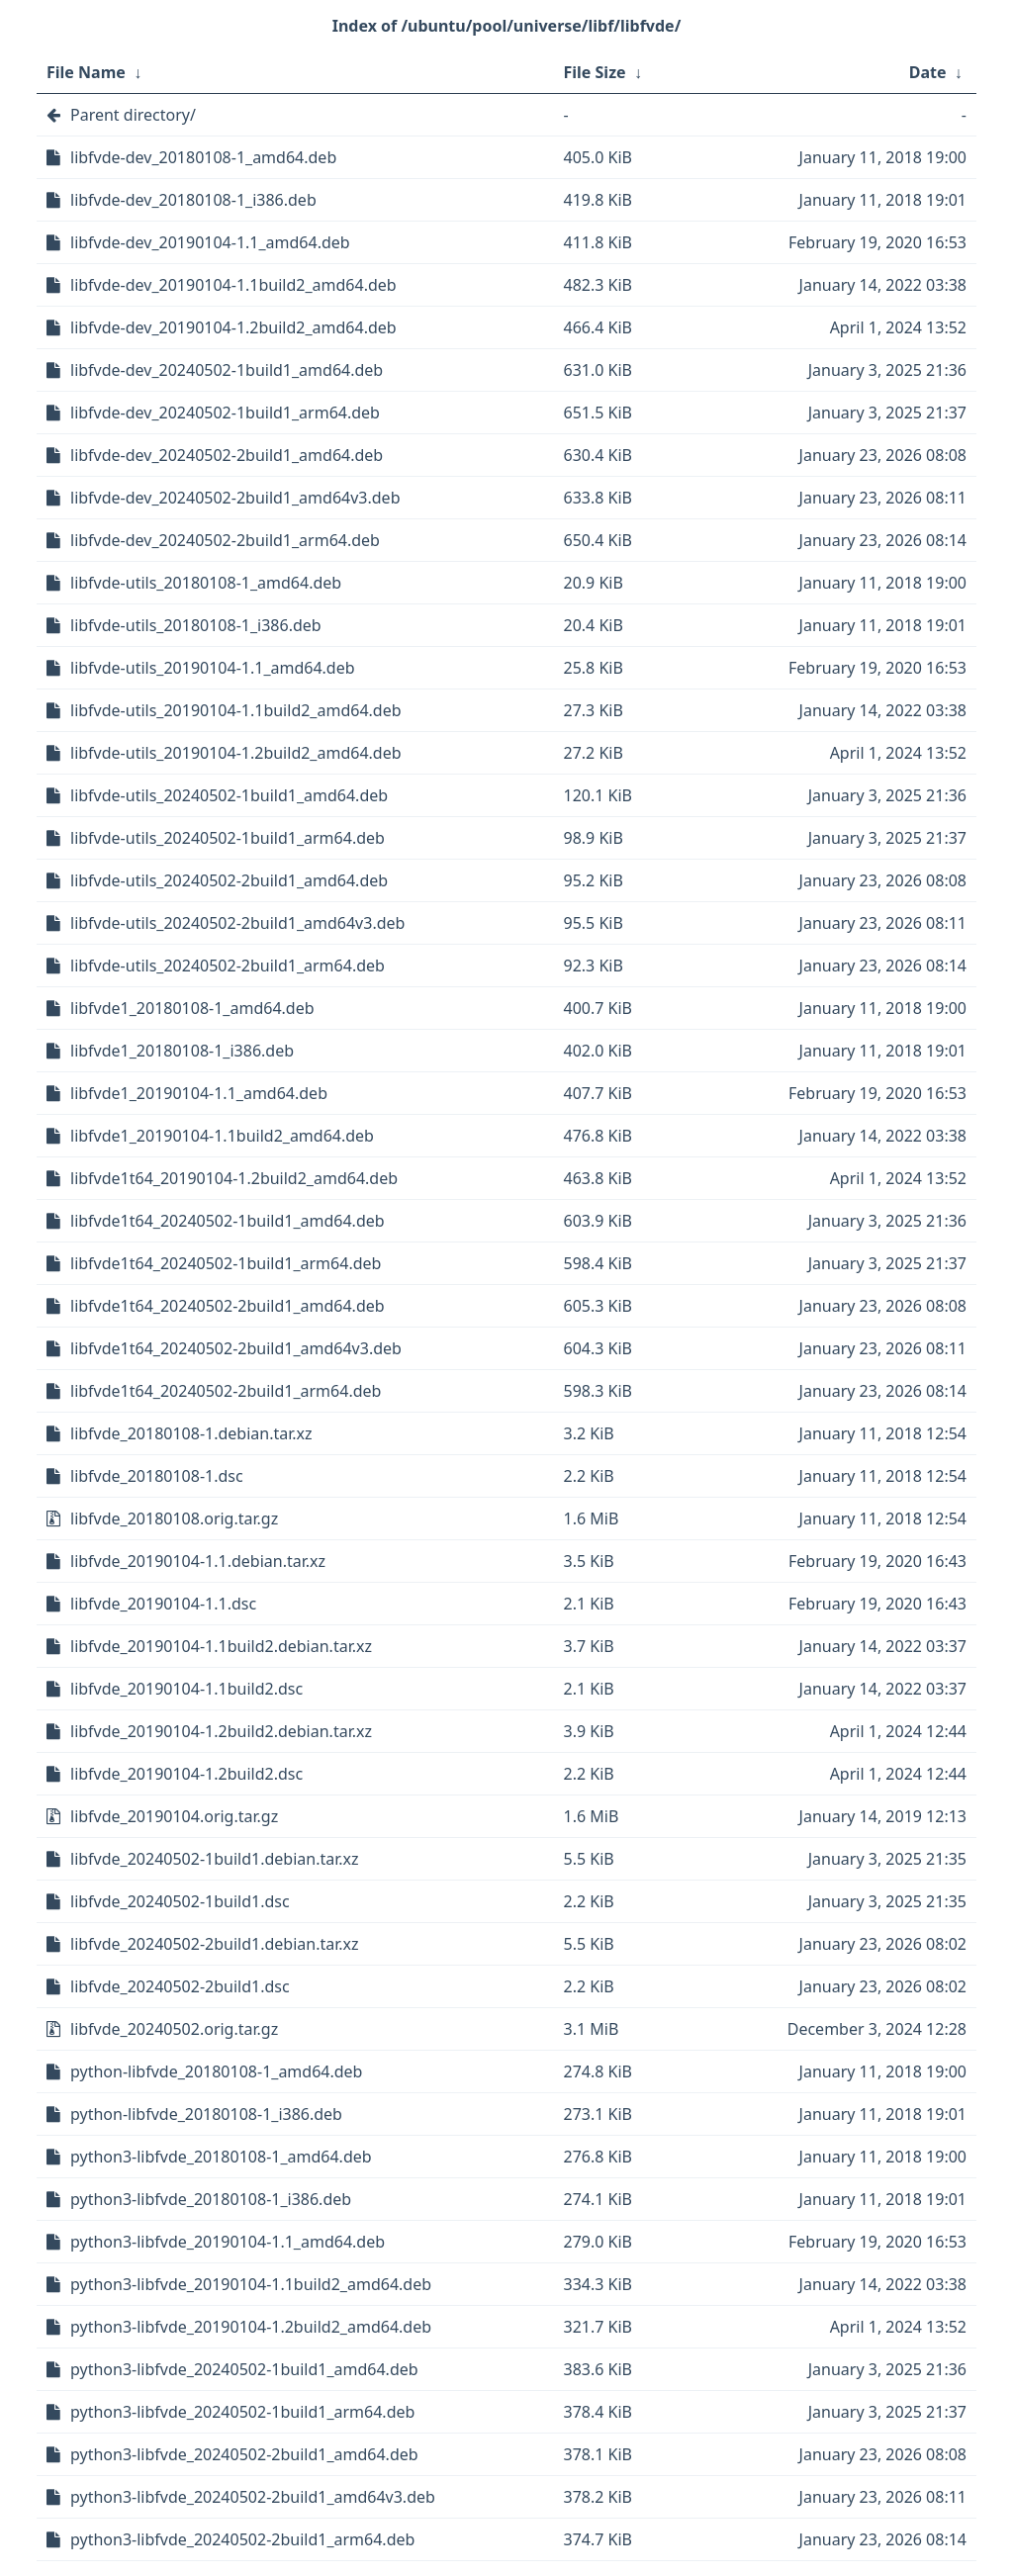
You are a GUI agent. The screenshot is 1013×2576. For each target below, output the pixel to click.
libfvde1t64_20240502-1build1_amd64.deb (227, 1221)
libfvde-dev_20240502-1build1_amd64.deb (226, 370)
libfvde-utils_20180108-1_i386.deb (196, 625)
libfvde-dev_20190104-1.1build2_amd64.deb (233, 285)
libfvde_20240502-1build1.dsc (180, 1901)
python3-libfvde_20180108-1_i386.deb (210, 2199)
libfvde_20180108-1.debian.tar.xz (191, 1433)
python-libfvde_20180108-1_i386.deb (206, 2114)
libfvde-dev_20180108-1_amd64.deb (203, 157)
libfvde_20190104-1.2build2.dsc (186, 1774)
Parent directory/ (133, 115)
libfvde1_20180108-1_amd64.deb (192, 1008)
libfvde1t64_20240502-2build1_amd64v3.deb (236, 1348)
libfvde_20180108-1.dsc (156, 1476)
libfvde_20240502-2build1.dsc (180, 1986)
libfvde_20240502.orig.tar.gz (174, 2029)
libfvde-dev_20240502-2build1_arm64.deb (225, 540)
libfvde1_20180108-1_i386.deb (182, 1050)
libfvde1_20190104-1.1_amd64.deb (198, 1093)
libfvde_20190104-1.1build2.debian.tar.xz (221, 1646)
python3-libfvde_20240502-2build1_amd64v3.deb (252, 2497)
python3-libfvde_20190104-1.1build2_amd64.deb (250, 2284)
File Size (595, 72)
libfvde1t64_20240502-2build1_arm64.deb (225, 1391)
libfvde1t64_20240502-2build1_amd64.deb (227, 1306)
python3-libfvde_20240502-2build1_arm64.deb (242, 2539)
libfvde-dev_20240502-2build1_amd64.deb (226, 455)
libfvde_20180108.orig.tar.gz (174, 1518)
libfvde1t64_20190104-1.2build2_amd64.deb (234, 1178)
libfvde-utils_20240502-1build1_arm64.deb (227, 838)
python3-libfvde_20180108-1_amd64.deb (221, 2156)
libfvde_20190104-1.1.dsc (163, 1603)
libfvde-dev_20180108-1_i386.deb (193, 200)
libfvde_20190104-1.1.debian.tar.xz (197, 1561)
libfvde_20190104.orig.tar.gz (174, 1816)
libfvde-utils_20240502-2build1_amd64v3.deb (237, 923)
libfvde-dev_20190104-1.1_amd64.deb (210, 242)
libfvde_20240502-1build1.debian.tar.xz (214, 1859)
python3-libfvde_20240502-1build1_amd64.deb (244, 2369)
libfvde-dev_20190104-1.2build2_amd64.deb (233, 327)
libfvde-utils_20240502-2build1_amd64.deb (229, 880)
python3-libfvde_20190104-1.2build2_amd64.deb (250, 2327)
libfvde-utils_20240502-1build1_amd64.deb (229, 795)
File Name (86, 72)
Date (928, 72)
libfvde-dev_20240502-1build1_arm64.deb (225, 412)
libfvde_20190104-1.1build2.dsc (186, 1689)
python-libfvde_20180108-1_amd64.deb (216, 2071)
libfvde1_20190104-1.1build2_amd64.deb (222, 1136)
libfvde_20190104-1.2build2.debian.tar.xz (221, 1731)
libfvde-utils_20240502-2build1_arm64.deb (227, 965)
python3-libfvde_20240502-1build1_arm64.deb (242, 2412)
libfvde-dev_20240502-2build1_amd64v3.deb (235, 497)
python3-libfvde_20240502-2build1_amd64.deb (244, 2454)
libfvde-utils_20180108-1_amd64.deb (205, 583)
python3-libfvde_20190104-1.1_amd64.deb (227, 2242)
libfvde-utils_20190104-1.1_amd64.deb (212, 668)
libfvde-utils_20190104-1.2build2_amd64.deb (236, 753)
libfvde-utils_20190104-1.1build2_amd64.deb (236, 710)
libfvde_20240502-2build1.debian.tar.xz (214, 1944)
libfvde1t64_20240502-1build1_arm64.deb (225, 1263)
